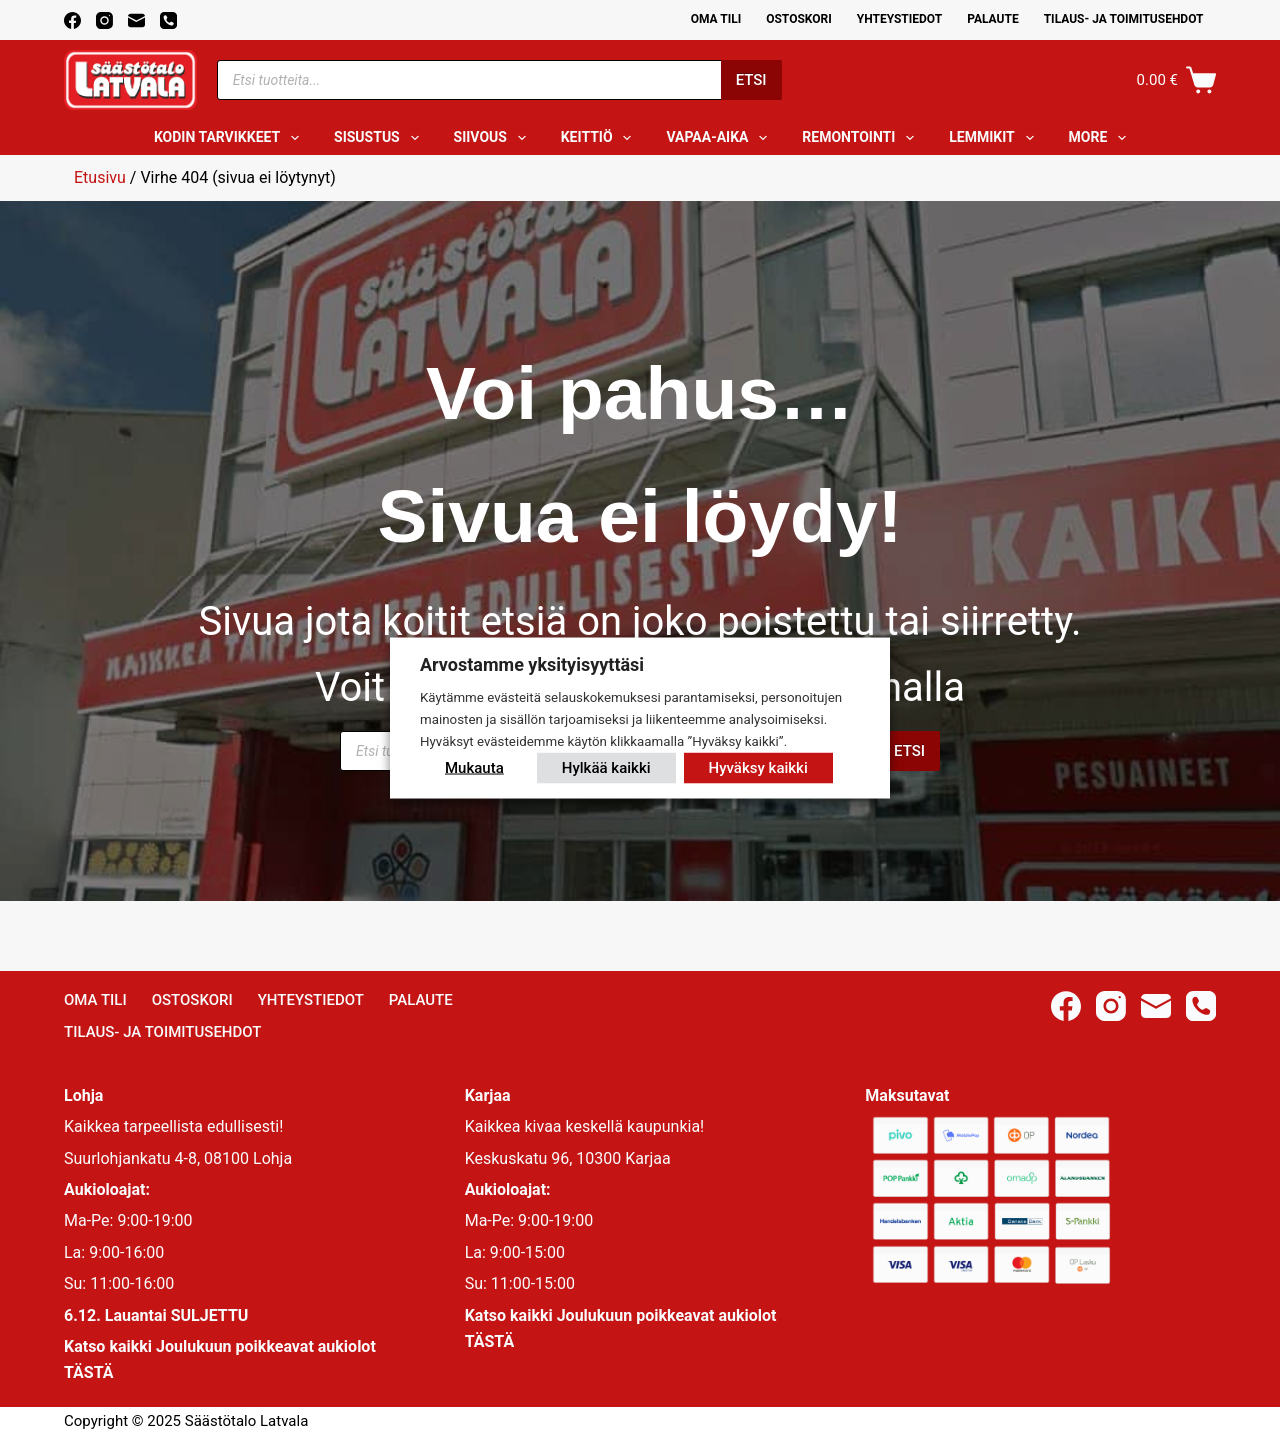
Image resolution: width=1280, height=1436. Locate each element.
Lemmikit (995, 138)
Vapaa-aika (720, 138)
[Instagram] (104, 20)
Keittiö (600, 138)
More (1102, 138)
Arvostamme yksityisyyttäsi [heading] (532, 664)
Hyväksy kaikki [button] (758, 767)
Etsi (751, 80)
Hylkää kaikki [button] (606, 767)
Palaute (993, 19)
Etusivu (100, 177)
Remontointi (862, 138)
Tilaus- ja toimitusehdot (1124, 19)
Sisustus (380, 138)
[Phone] (168, 20)
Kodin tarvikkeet (230, 138)
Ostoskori (799, 19)
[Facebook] (72, 20)
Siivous (494, 138)
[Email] (136, 20)
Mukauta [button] (474, 767)
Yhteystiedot (899, 19)
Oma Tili (716, 19)
